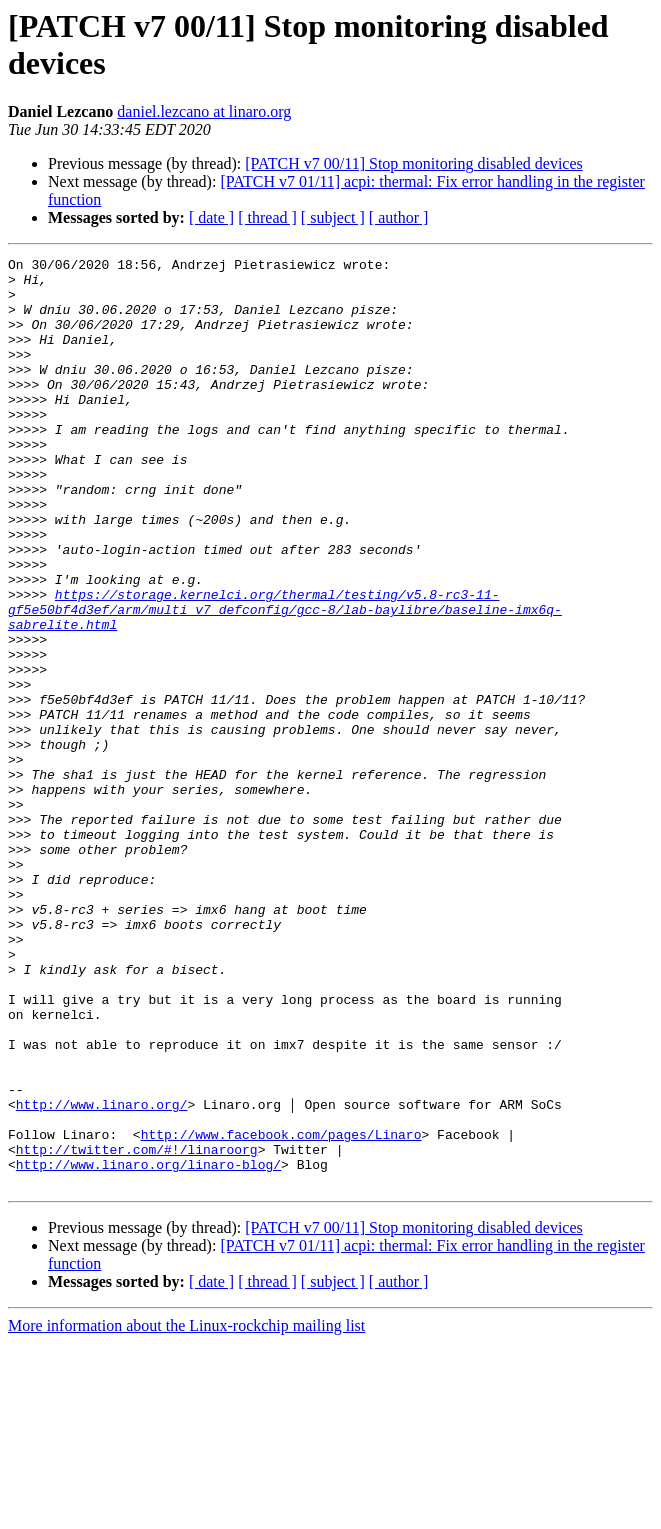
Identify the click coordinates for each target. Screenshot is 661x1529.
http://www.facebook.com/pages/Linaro (281, 1311)
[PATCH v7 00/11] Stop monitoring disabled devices (413, 163)
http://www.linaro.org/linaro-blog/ (148, 1347)
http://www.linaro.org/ (102, 1275)
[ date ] (211, 217)
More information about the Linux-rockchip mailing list (186, 1511)
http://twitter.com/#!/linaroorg (137, 1329)
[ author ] (399, 217)
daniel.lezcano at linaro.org (204, 111)
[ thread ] (267, 217)
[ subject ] (333, 217)
